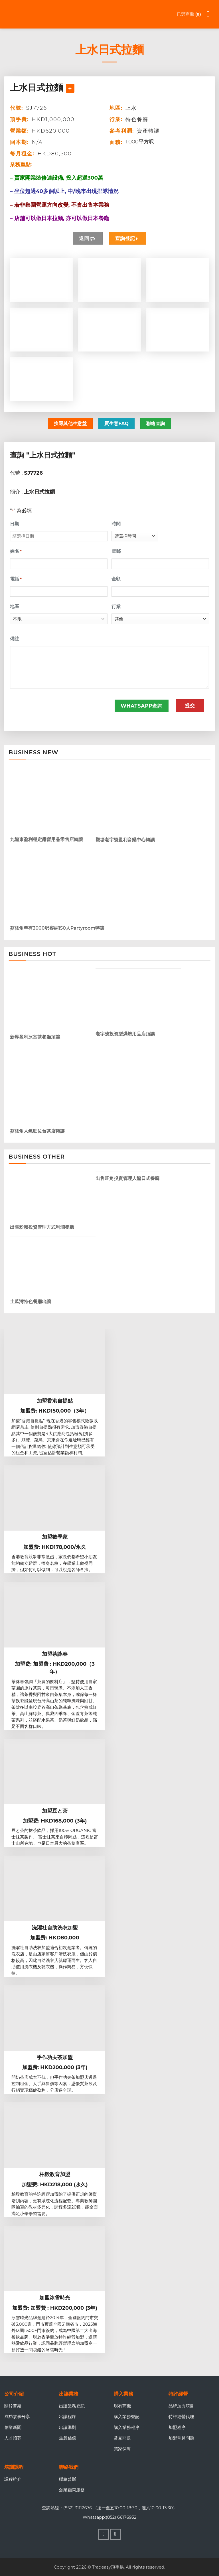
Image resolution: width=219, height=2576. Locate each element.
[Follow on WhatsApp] (115, 2534)
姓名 (16, 551)
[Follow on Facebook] (103, 2534)
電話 (16, 579)
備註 (14, 638)
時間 (116, 524)
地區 (14, 606)
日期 (14, 524)
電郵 (116, 551)
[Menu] (211, 14)
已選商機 (189, 14)
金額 (116, 579)
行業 (116, 606)
